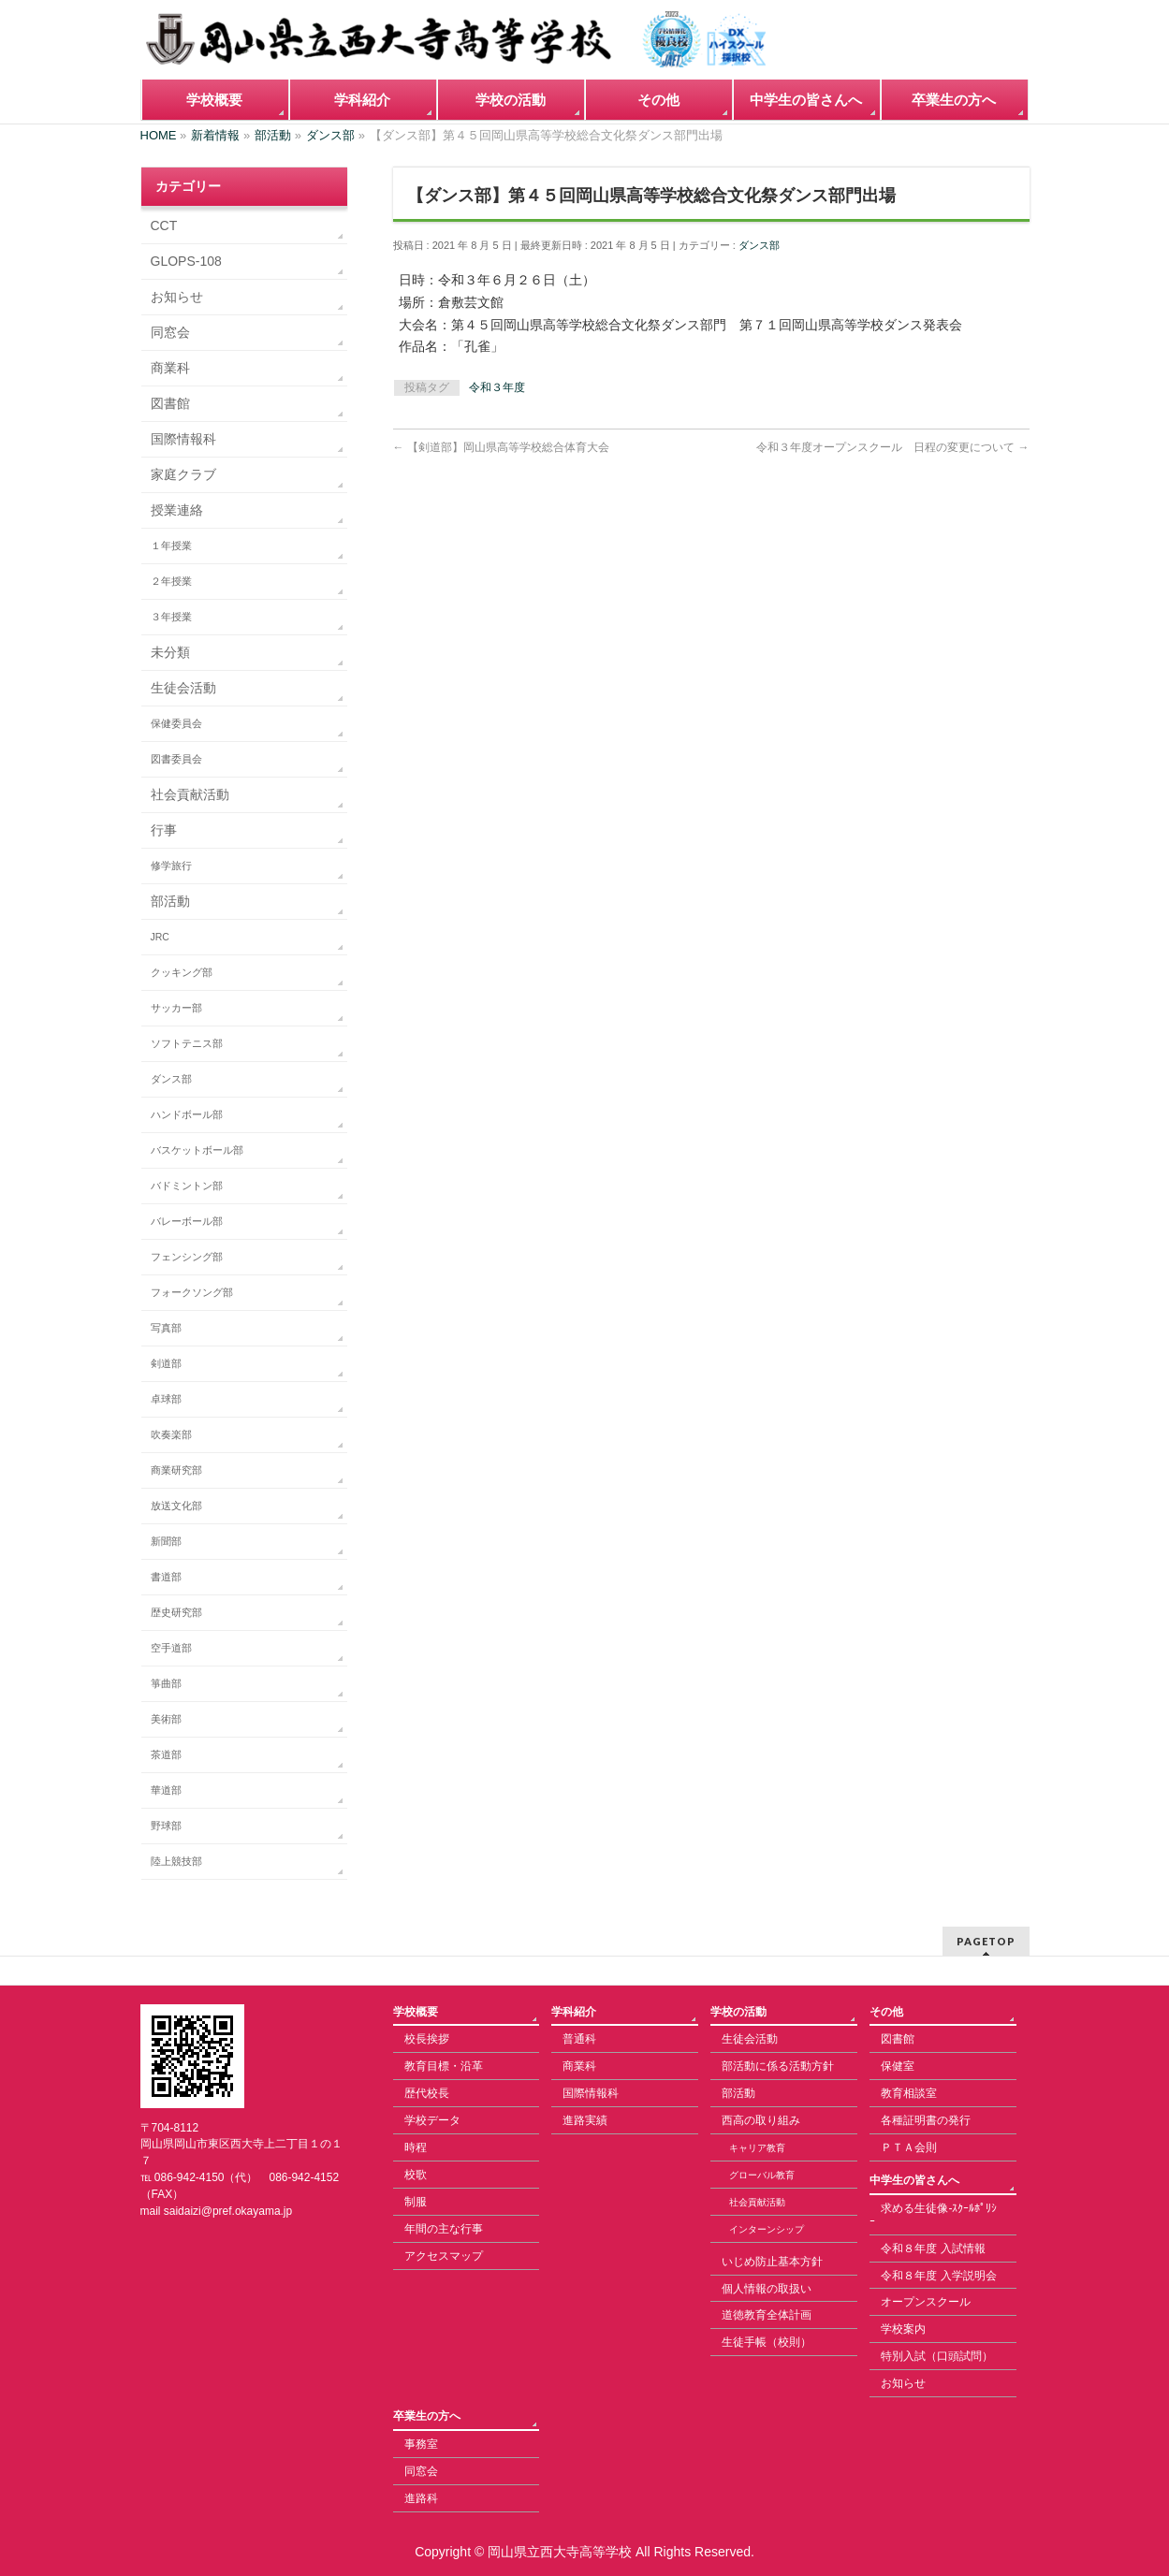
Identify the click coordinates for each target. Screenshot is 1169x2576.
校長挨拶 (426, 2038)
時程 (415, 2147)
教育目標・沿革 (443, 2066)
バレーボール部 (187, 1221)
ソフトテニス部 (187, 1043)
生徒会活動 (183, 687)
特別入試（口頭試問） (937, 2356)
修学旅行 (171, 865)
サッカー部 (176, 1007)
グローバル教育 (762, 2175)
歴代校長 (426, 2093)
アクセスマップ (443, 2256)
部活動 (170, 901)
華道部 (166, 1790)
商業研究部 (176, 1470)
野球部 (166, 1825)
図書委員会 (176, 758)
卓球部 (166, 1398)
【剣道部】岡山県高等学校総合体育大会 (501, 447)
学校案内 (903, 2329)
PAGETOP (986, 1941)
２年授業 (171, 581)
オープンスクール (926, 2301)
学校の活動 (738, 2011)
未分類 (170, 652)
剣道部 (166, 1363)
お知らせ (177, 296)
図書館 (170, 403)
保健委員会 (176, 723)
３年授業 (171, 616)
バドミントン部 (187, 1185)
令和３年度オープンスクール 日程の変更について (892, 447)
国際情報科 (183, 438)
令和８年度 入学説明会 (938, 2275)
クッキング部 (181, 972)
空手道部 (171, 1647)
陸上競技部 (176, 1861)
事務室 (421, 2444)
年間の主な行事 (443, 2228)
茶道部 (166, 1754)
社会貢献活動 (190, 794)
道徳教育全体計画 (766, 2314)
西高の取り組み (761, 2120)
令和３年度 (497, 387)
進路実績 (585, 2120)
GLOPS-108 (186, 261)
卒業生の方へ (426, 2416)
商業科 (170, 367)
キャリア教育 (757, 2148)
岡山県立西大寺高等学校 (560, 2551)
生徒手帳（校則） (766, 2342)
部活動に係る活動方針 (778, 2066)
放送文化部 (176, 1505)
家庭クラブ (183, 474)
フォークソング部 (192, 1292)
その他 (886, 2011)
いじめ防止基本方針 (772, 2261)
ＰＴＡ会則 (909, 2147)
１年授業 (171, 545)
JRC (160, 936)
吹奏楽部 (171, 1434)
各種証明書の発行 (926, 2120)
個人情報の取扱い (766, 2288)
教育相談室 (909, 2093)
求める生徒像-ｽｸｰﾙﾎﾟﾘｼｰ (933, 2215)
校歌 (415, 2174)
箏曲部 (166, 1683)
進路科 (421, 2498)
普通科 (579, 2038)
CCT (164, 225)
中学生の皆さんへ (914, 2180)
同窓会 (170, 332)
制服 (415, 2201)
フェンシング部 (187, 1256)
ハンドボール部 (187, 1114)
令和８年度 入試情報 (933, 2248)
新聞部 (166, 1541)
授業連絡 (177, 509)
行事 (164, 829)
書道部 (166, 1576)
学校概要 (415, 2011)
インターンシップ (766, 2229)
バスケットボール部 (197, 1150)
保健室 (897, 2066)
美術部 (166, 1719)
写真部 (166, 1327)
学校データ (432, 2120)
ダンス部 (759, 245)
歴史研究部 (176, 1612)
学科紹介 (573, 2011)
